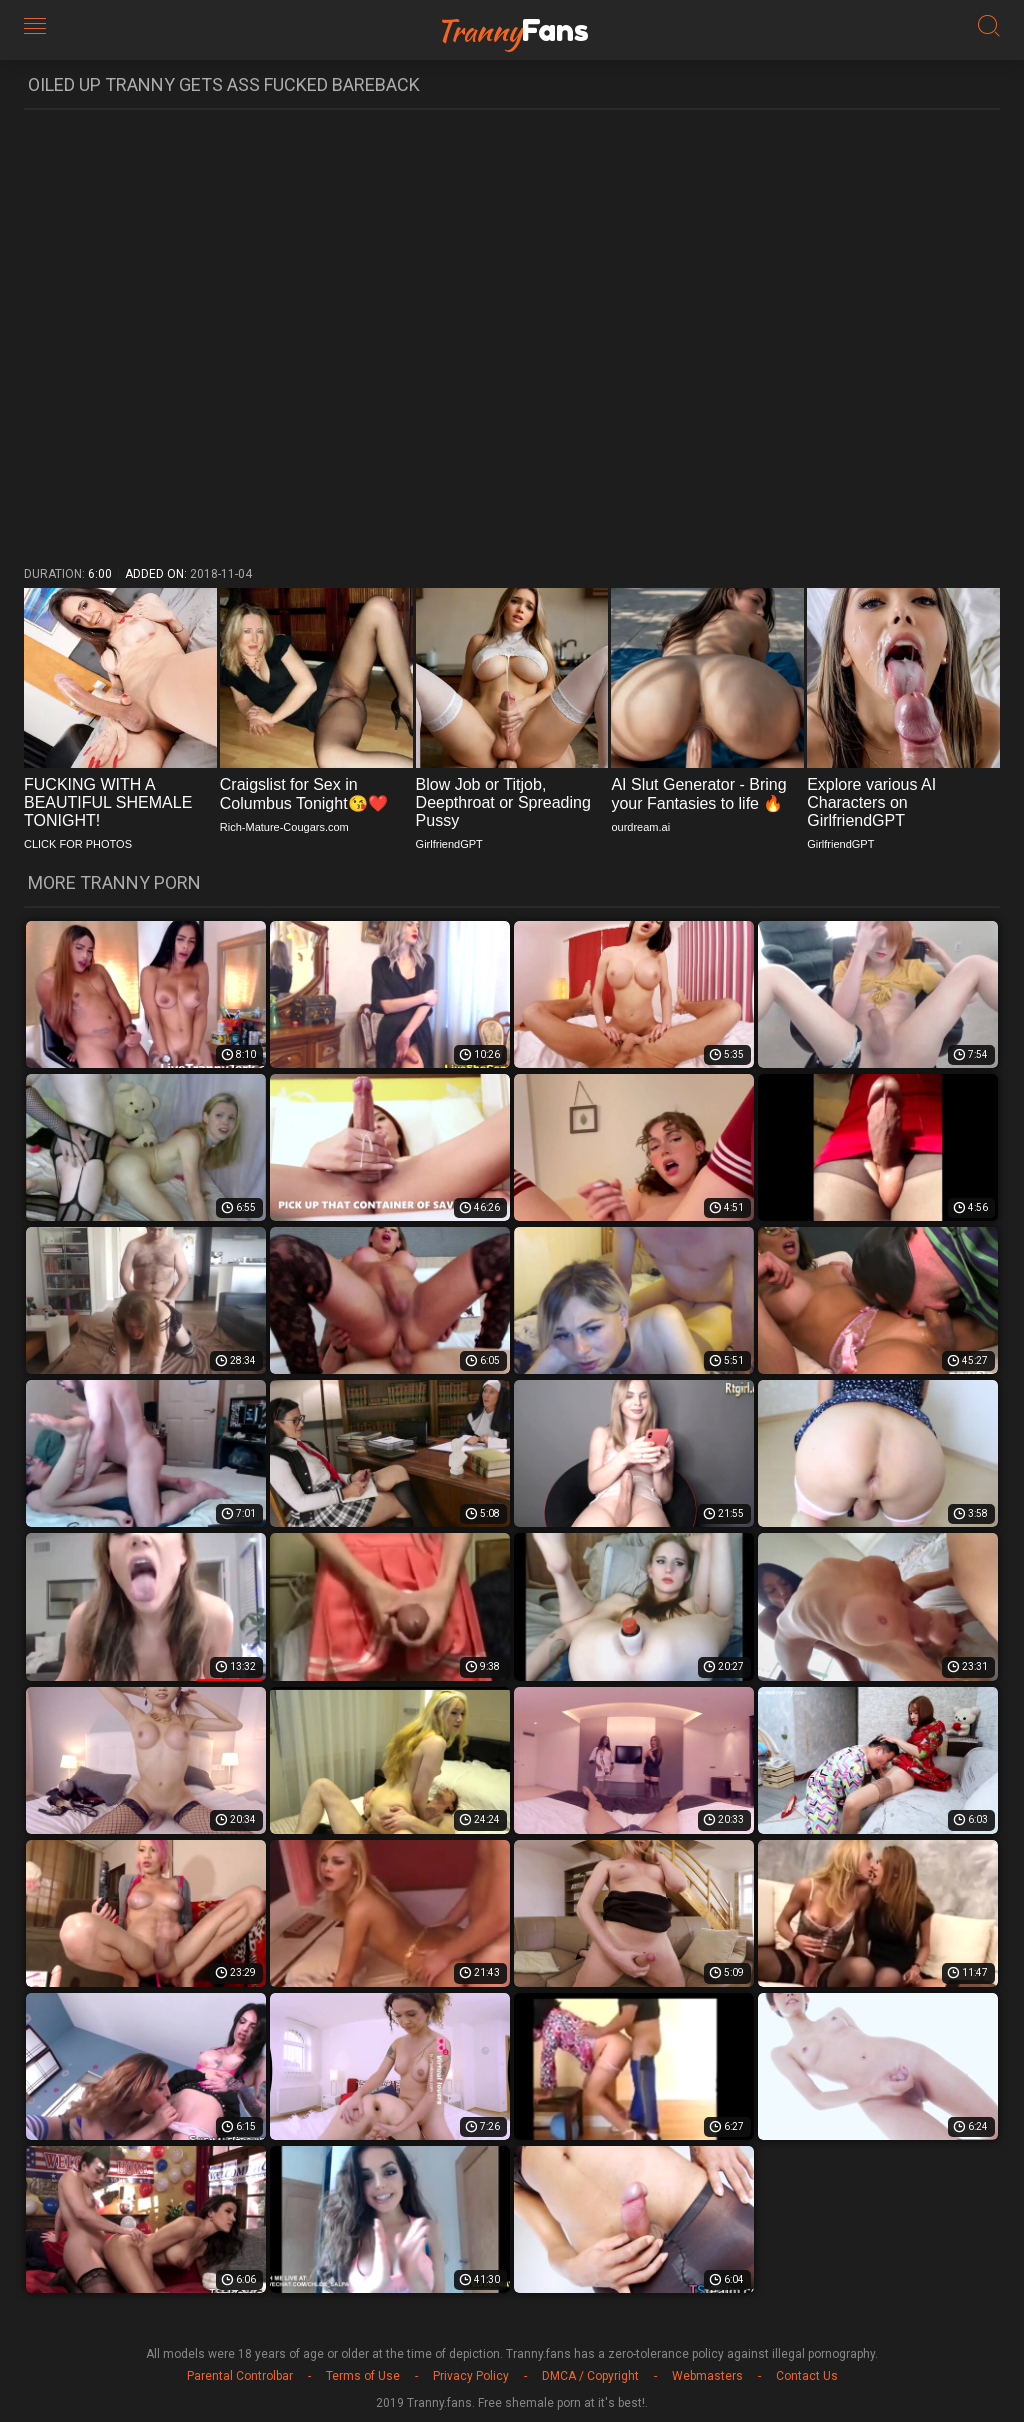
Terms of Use (363, 2376)
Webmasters (707, 2376)
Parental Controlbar (240, 2376)
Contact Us (807, 2376)
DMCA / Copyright (590, 2376)
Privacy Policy (471, 2376)
